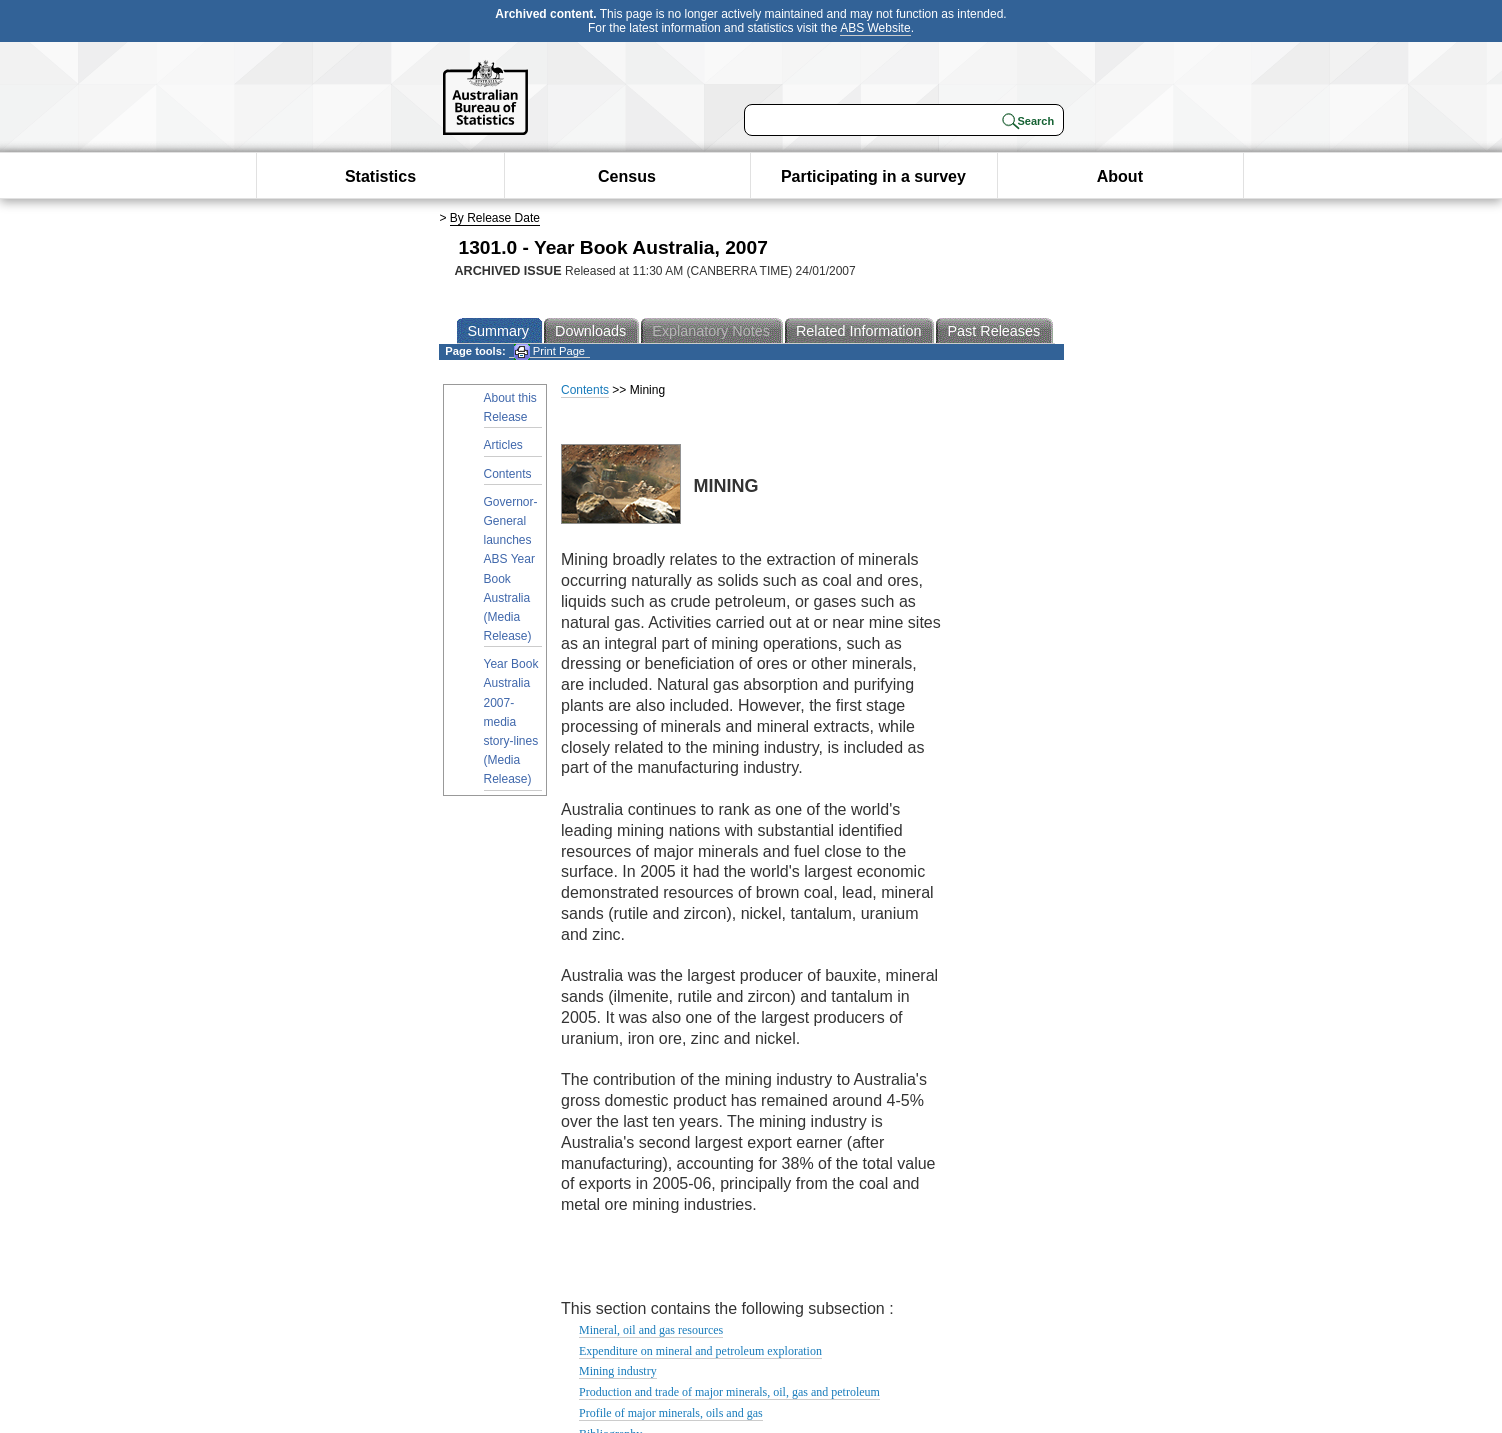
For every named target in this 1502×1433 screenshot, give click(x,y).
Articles (503, 445)
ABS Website (875, 28)
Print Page (549, 351)
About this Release (510, 407)
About (1120, 176)
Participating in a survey (873, 176)
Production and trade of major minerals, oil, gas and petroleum (729, 1392)
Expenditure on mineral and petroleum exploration (700, 1351)
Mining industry (618, 1371)
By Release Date (495, 218)
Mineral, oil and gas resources (651, 1330)
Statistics (380, 176)
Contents (508, 474)
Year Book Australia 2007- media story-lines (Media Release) (511, 721)
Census (627, 176)
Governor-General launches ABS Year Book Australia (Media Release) (511, 569)
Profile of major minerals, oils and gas (671, 1413)
